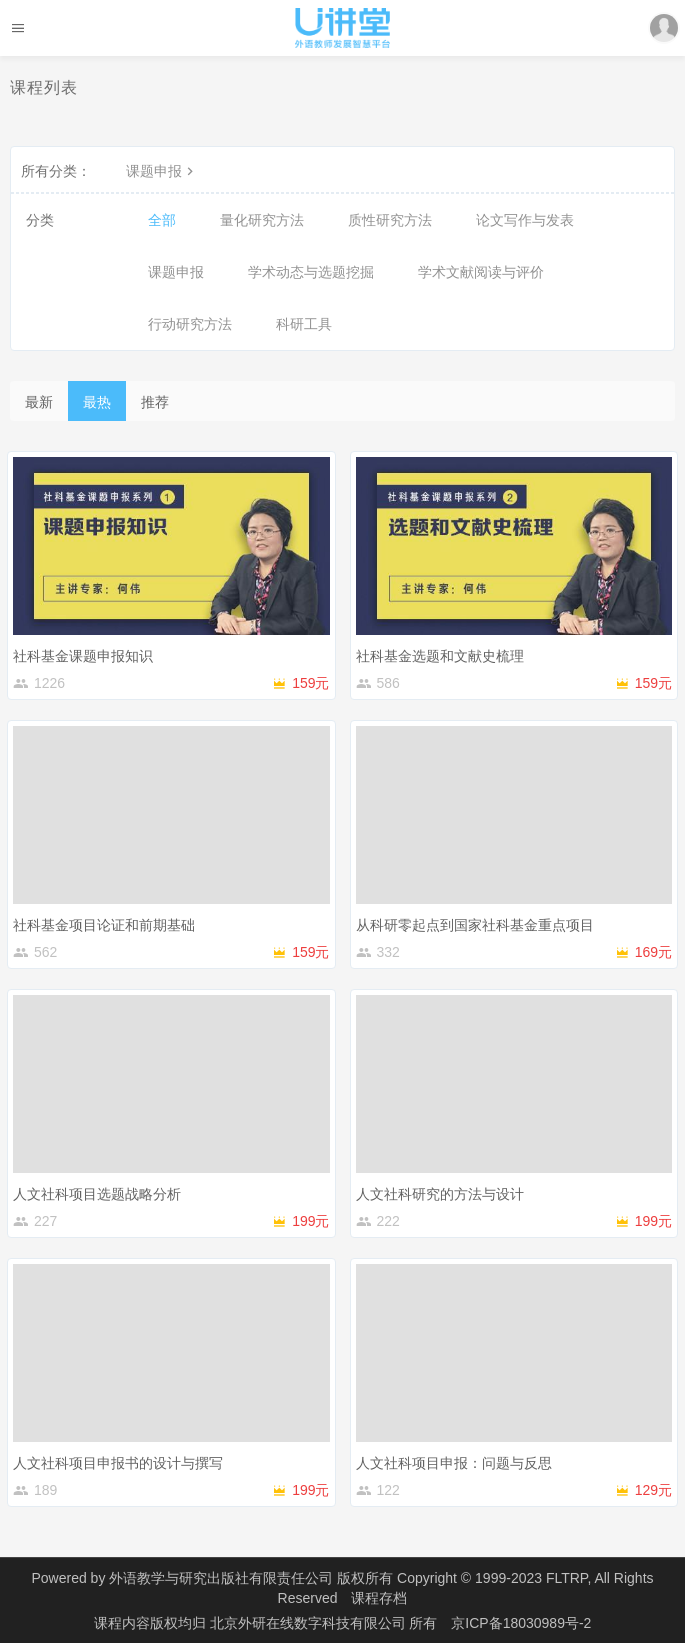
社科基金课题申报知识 (83, 656)
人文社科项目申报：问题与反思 (454, 1463)
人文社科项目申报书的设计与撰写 (118, 1463)
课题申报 (162, 171)
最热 (97, 402)
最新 (39, 402)
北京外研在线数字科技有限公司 (310, 1623)
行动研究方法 (190, 324)
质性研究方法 (390, 220)
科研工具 (304, 324)
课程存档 (379, 1598)
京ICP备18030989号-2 (521, 1623)
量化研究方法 (262, 220)
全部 (162, 220)
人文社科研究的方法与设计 (440, 1194)
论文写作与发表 (525, 220)
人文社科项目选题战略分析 (97, 1194)
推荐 (155, 402)
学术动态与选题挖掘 (311, 272)
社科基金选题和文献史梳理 (440, 656)
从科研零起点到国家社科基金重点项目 (475, 925)
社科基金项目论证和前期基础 (104, 925)
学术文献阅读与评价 (481, 272)
